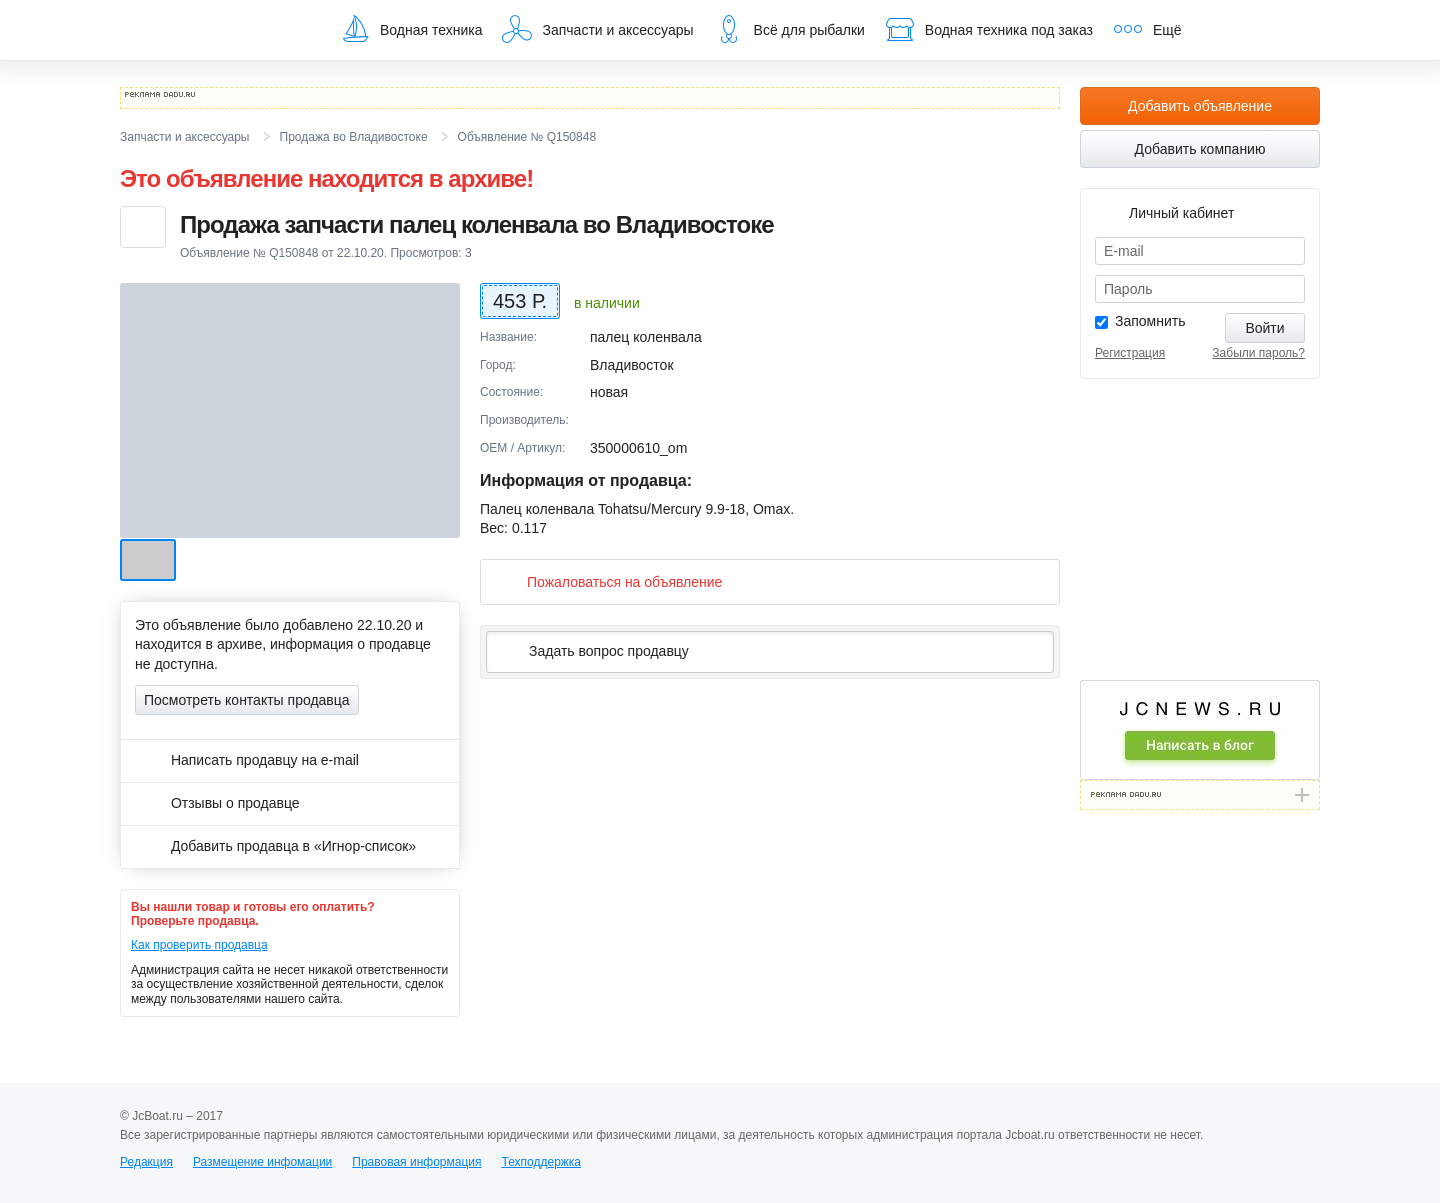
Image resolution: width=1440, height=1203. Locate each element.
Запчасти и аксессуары (597, 29)
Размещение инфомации (262, 1162)
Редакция (146, 1162)
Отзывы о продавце (217, 803)
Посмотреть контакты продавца (247, 700)
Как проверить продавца (199, 945)
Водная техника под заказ (989, 29)
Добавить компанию (1200, 149)
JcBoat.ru (216, 30)
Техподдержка (541, 1162)
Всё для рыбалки (789, 29)
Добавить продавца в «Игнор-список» (275, 846)
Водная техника (411, 29)
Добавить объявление (1200, 106)
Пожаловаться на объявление (608, 581)
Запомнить (1150, 321)
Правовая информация (416, 1162)
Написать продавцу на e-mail (247, 760)
